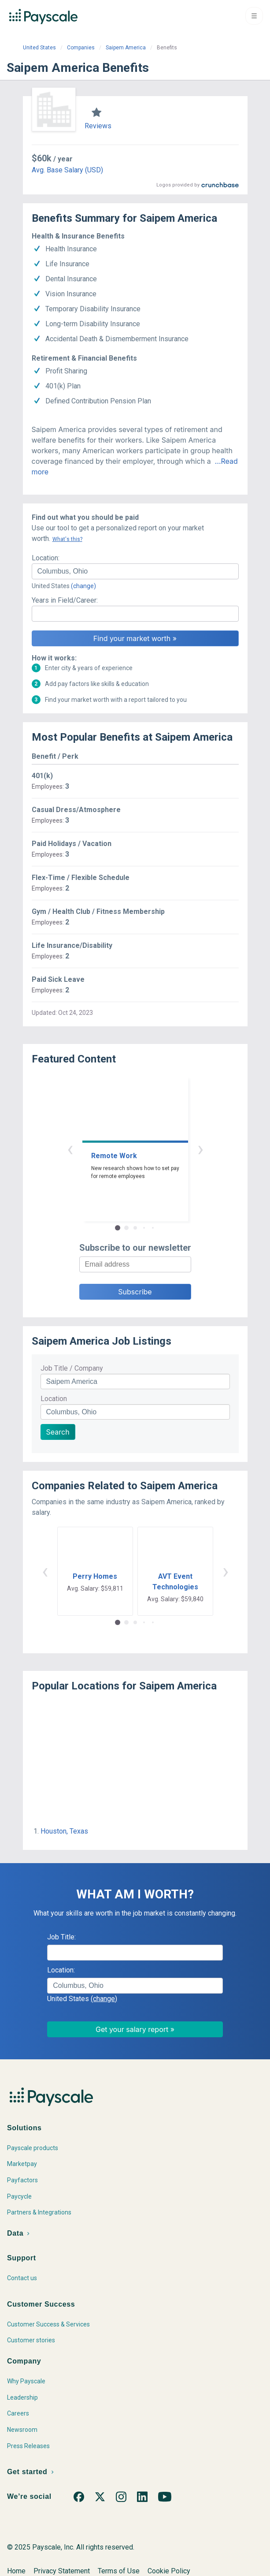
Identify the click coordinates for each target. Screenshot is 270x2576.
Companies (81, 48)
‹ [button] (70, 1148)
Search (58, 1432)
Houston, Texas (64, 1831)
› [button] (200, 1148)
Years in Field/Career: (65, 600)
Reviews (98, 126)
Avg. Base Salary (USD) (67, 170)
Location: (45, 558)
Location (54, 1398)
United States (39, 48)
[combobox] (135, 571)
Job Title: (61, 1937)
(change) (83, 585)
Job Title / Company (72, 1368)
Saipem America (126, 48)
